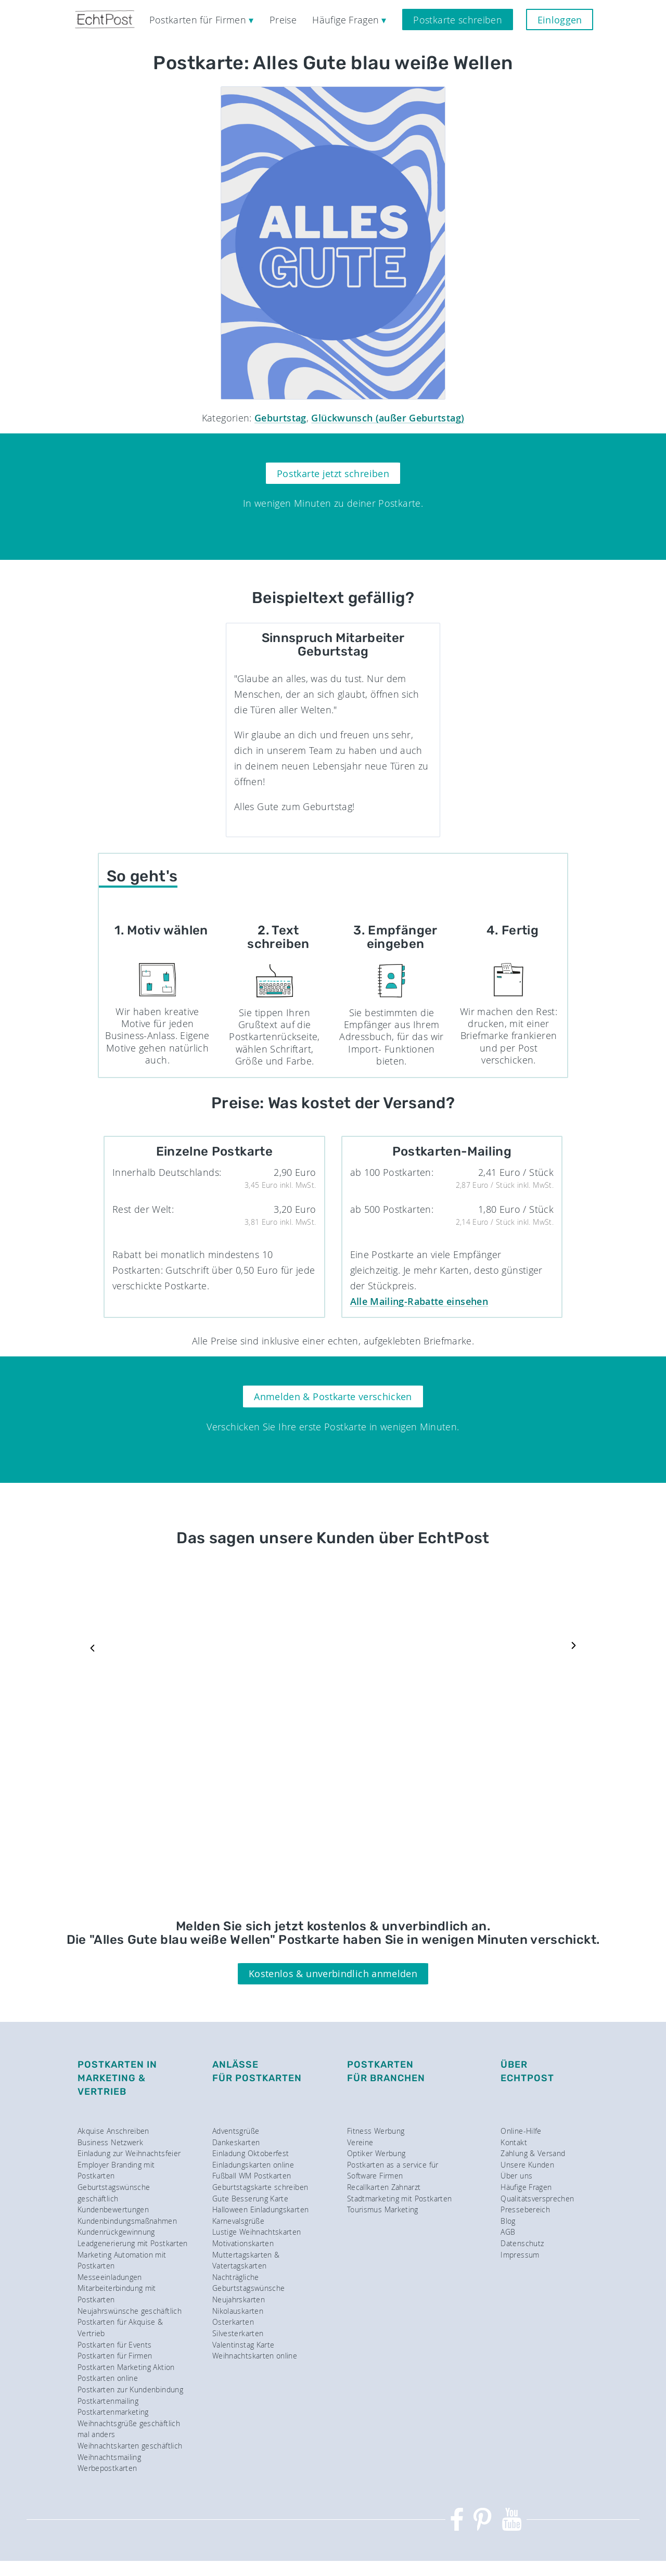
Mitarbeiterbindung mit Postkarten (117, 2293)
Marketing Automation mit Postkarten (122, 2260)
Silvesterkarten (237, 2333)
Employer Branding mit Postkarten (116, 2170)
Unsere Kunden (527, 2165)
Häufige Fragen (526, 2187)
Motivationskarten (243, 2243)
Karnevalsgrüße (238, 2221)
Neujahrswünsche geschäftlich (130, 2311)
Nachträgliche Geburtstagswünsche (248, 2282)
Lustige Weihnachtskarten (256, 2232)
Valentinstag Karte (243, 2345)
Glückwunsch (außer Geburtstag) (387, 418)
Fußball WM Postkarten (251, 2176)
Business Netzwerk (110, 2142)
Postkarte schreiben (457, 20)
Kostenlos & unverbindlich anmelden (333, 1973)
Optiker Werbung (376, 2153)
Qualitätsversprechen (537, 2198)
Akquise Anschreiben (113, 2131)
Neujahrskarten (238, 2299)
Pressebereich (525, 2209)
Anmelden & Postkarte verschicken (333, 1396)
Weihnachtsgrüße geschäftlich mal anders (129, 2429)
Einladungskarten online (253, 2165)
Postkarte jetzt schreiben (333, 473)
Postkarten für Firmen (115, 2356)
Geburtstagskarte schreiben (260, 2187)
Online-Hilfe (521, 2131)
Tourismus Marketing (382, 2209)
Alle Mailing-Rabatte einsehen (419, 1301)
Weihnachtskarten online (254, 2356)
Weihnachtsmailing (109, 2457)
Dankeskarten (236, 2142)
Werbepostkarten (107, 2468)
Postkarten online (108, 2378)
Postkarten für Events (115, 2345)
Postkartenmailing (108, 2401)
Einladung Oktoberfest (250, 2153)
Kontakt (514, 2142)
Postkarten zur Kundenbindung (130, 2389)
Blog (508, 2221)
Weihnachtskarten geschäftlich (130, 2446)
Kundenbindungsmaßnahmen (127, 2221)
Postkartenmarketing (113, 2412)
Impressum (520, 2255)
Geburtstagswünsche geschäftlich (114, 2192)
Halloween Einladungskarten (260, 2209)
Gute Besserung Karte (250, 2198)
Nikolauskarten (237, 2311)
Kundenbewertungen (113, 2209)
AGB (508, 2232)
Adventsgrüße (235, 2131)
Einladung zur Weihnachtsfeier (129, 2153)
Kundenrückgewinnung (116, 2232)
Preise (283, 20)
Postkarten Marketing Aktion (126, 2367)
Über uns (516, 2176)
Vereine (360, 2142)
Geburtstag (280, 418)
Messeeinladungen (110, 2277)
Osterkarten (233, 2322)
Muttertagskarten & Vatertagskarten (245, 2260)
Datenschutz (522, 2243)
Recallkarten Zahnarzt (384, 2187)
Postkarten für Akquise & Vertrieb (120, 2327)
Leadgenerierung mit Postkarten (133, 2243)
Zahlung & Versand (533, 2153)
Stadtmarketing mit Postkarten (399, 2198)
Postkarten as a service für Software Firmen (393, 2170)
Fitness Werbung (375, 2131)
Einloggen (559, 20)
